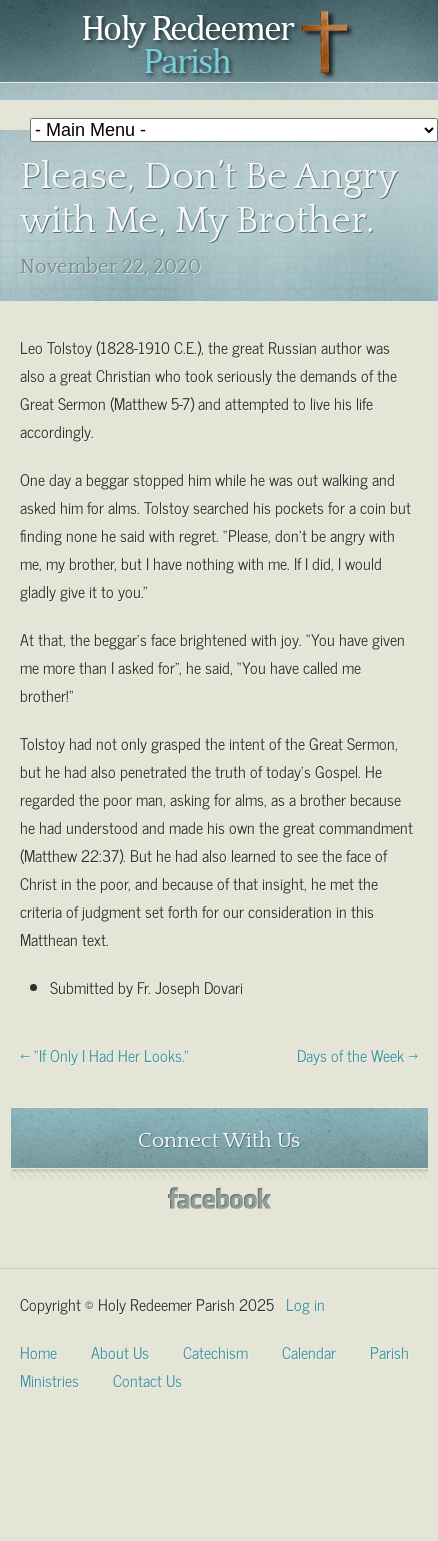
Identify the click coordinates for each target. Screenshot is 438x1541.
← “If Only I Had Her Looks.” (104, 1054)
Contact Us (147, 1379)
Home (38, 1351)
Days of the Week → (357, 1054)
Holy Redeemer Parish (219, 46)
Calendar (309, 1351)
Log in (305, 1303)
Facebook (219, 1198)
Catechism (215, 1351)
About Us (120, 1351)
